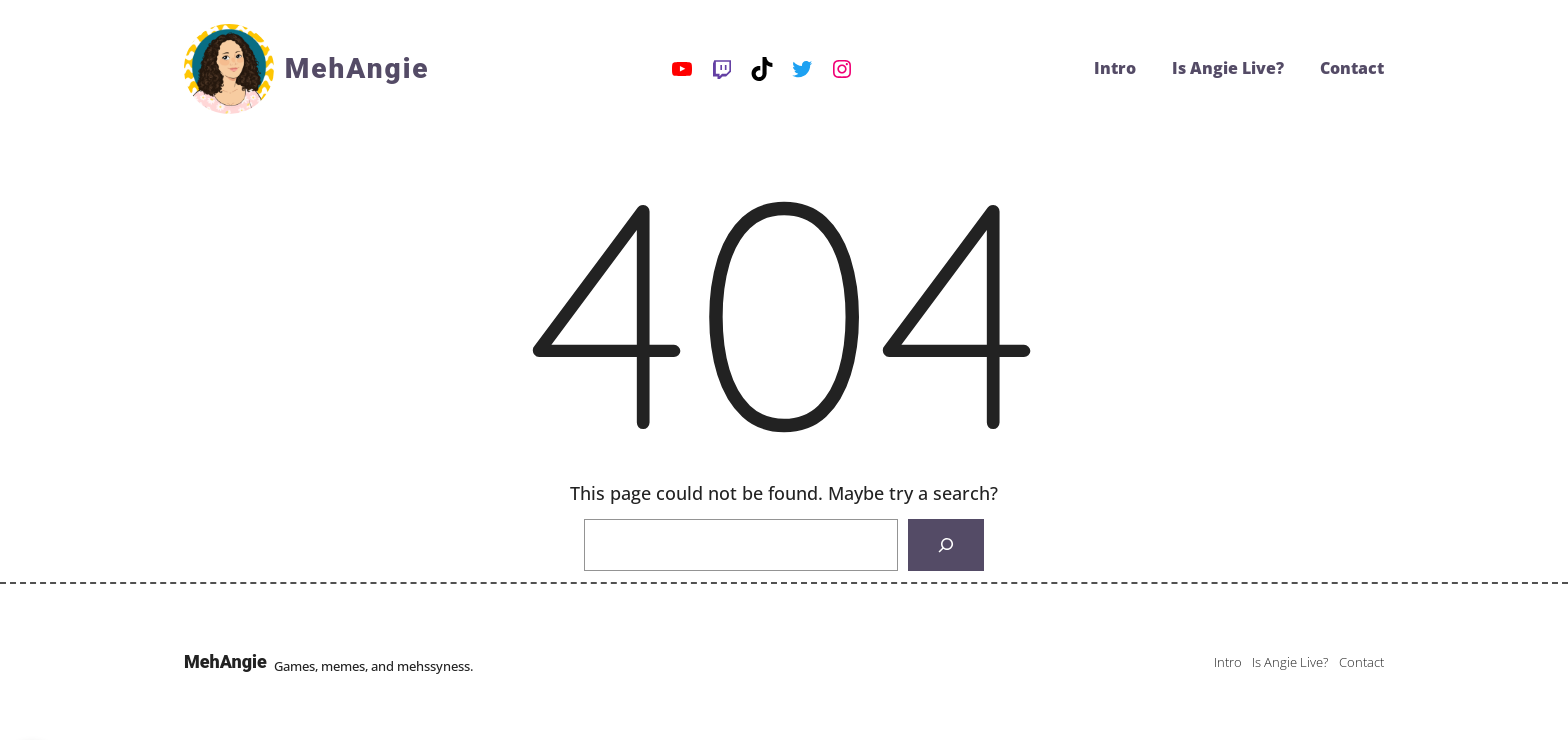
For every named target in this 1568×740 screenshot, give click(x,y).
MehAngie (357, 68)
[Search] (946, 545)
